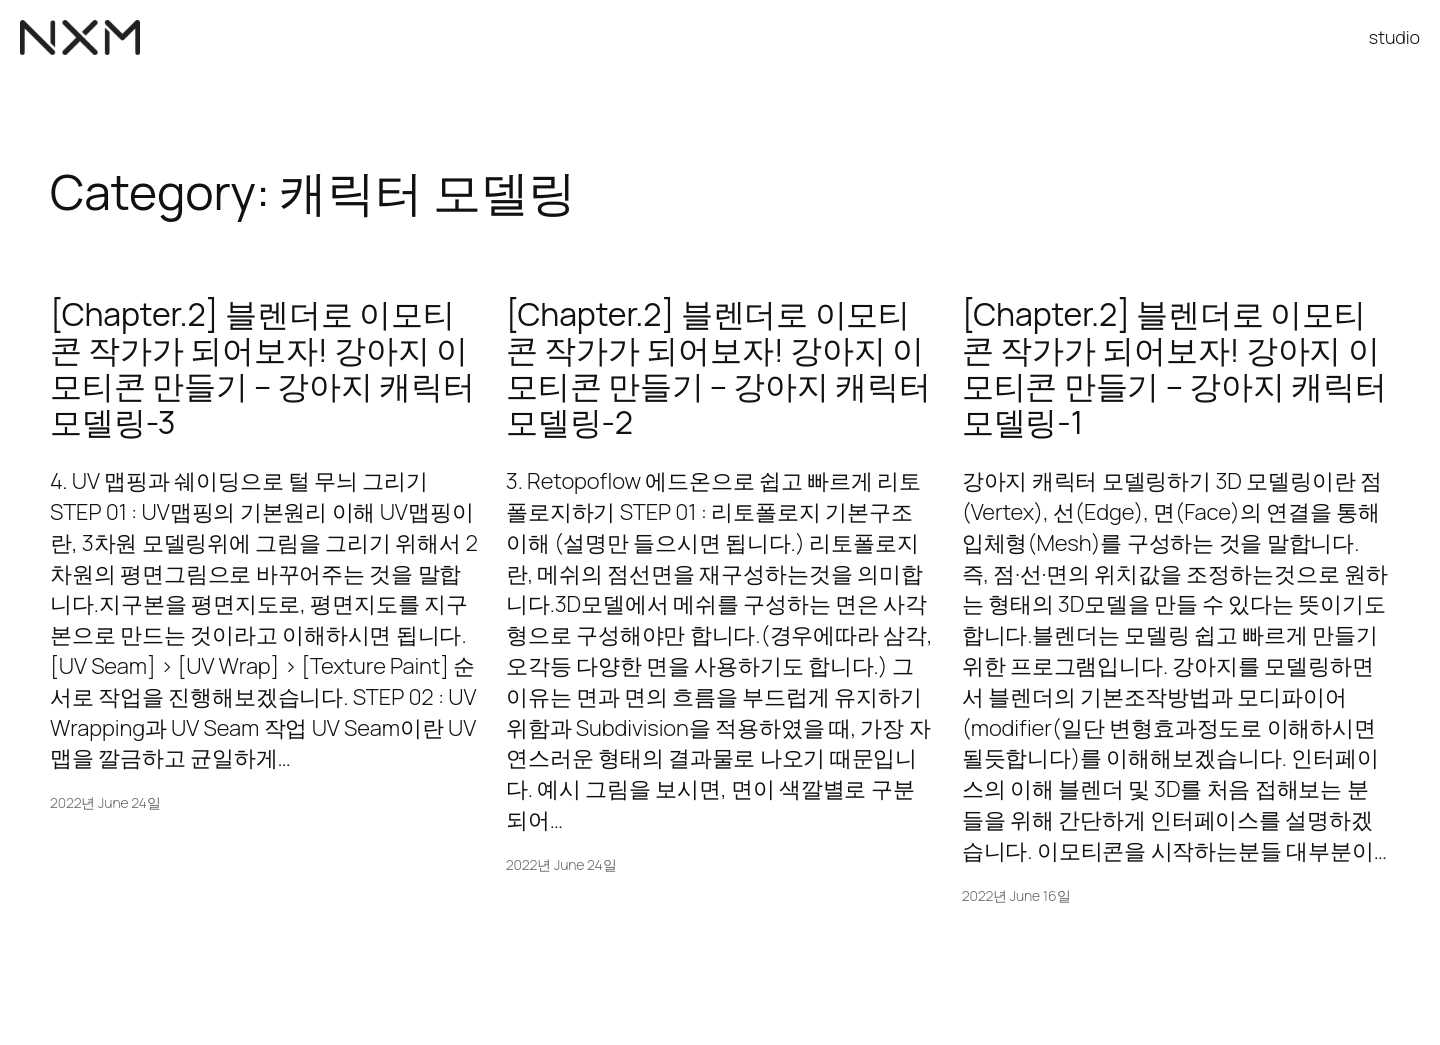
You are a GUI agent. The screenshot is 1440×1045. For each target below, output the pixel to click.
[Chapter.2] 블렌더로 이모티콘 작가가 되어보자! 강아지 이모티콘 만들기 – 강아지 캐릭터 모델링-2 (718, 368)
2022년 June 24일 (105, 802)
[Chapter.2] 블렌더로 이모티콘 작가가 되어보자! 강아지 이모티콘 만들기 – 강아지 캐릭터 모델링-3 (262, 368)
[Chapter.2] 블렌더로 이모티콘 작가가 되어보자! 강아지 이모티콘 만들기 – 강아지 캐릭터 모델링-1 (1174, 368)
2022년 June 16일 (1016, 895)
